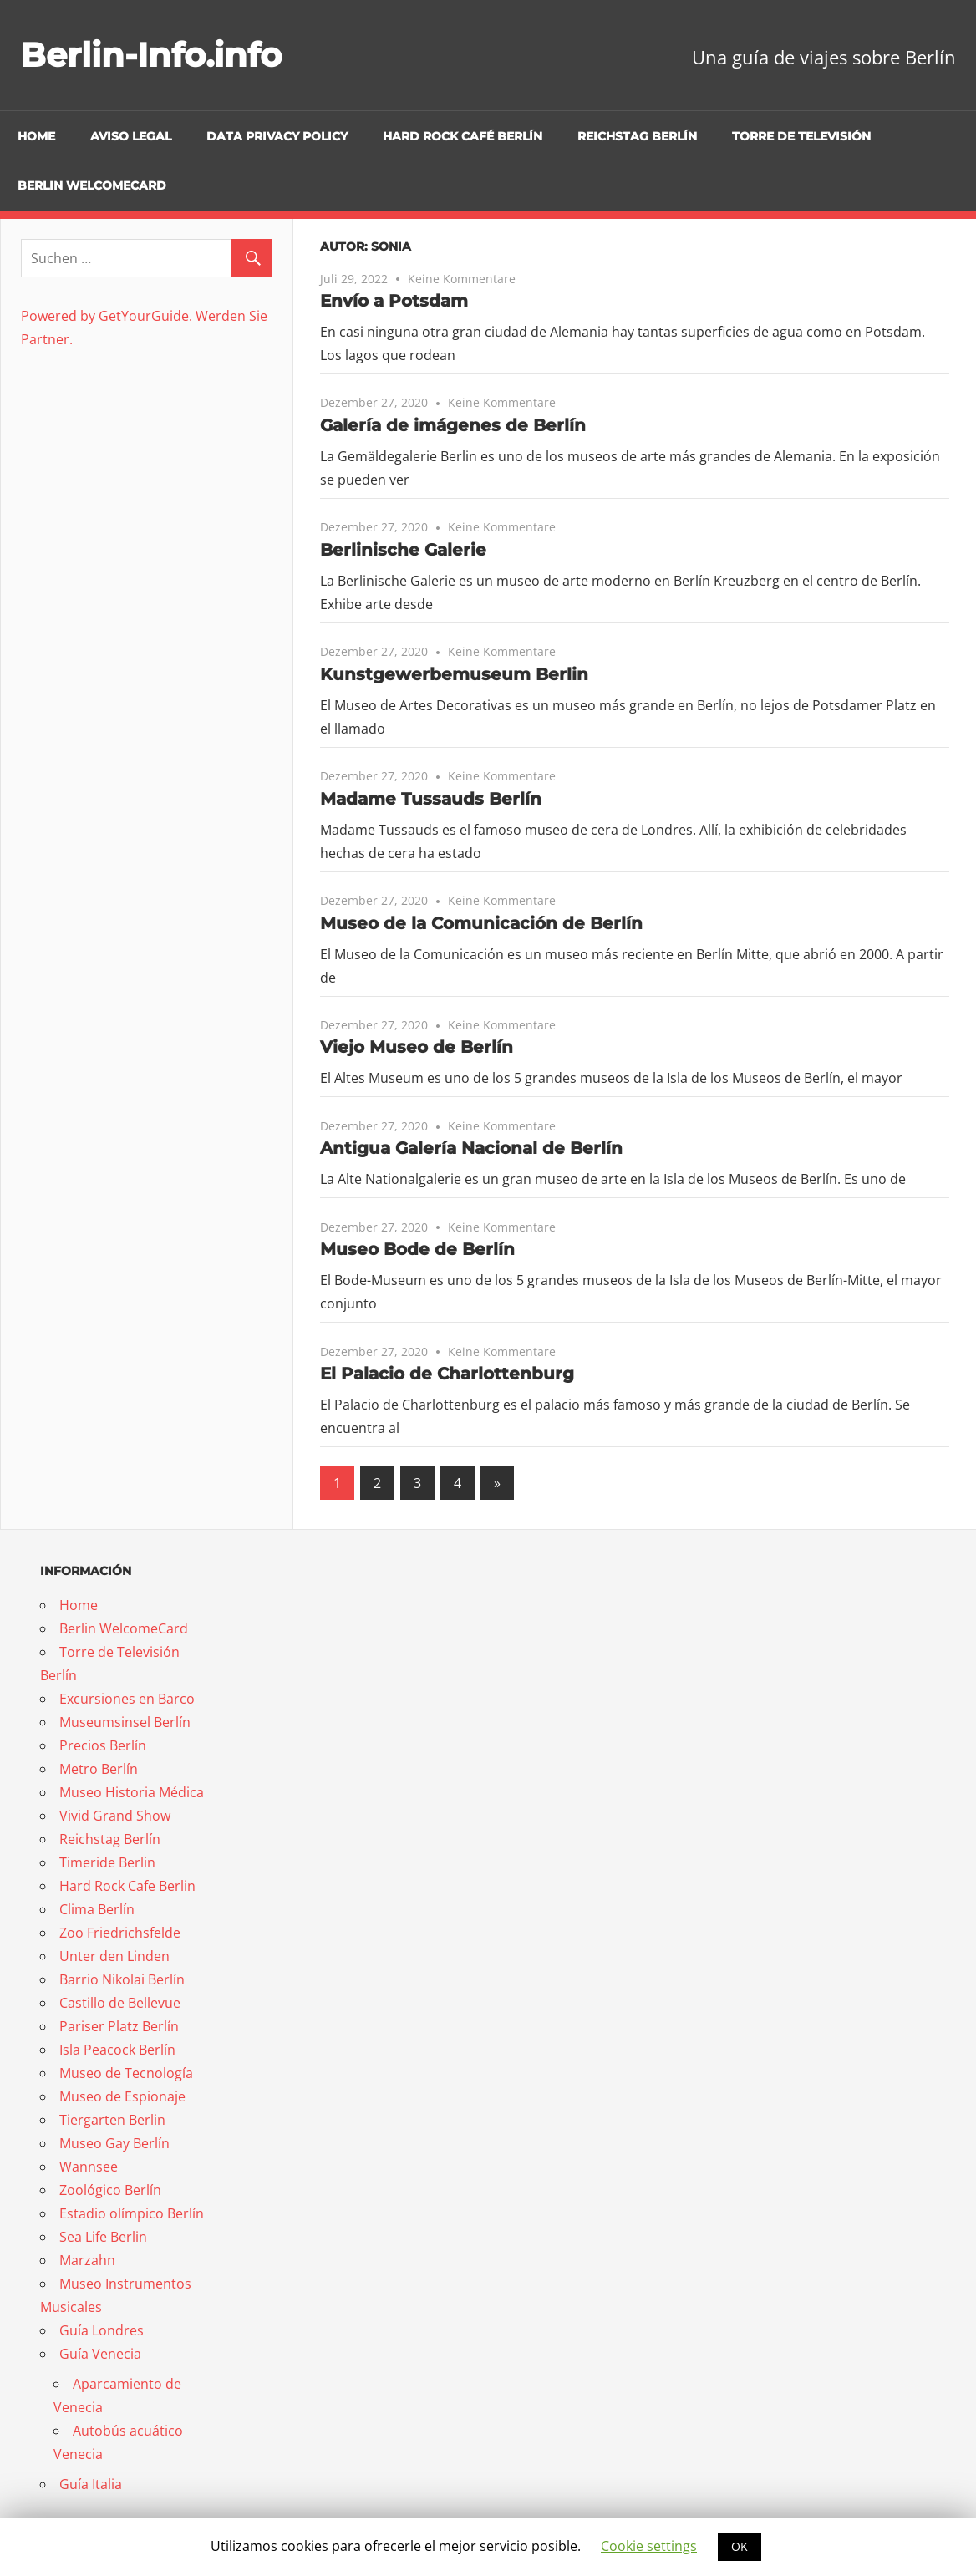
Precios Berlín (102, 1745)
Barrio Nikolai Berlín (122, 1979)
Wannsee (88, 2166)
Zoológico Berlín (110, 2190)
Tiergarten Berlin (112, 2120)
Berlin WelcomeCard (92, 185)
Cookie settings (649, 2546)
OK (739, 2546)
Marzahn (87, 2260)
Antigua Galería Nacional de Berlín (471, 1148)
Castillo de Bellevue (119, 2003)
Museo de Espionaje (122, 2096)
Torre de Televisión (801, 136)
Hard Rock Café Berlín (462, 136)
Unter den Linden (114, 1956)
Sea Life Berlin (103, 2237)
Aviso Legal (130, 136)
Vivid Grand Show (114, 1815)
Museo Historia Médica (131, 1792)
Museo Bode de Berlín (417, 1249)
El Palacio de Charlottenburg (447, 1374)
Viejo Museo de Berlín (416, 1047)
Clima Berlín (97, 1909)
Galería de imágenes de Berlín (453, 425)
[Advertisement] (125, 483)
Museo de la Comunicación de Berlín (481, 923)
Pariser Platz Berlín (119, 2026)
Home (36, 136)
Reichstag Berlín (637, 136)
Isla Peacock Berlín (117, 2049)
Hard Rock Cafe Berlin (127, 1886)
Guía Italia (90, 2484)
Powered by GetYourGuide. (106, 316)
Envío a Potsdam (394, 301)
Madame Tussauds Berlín (430, 799)
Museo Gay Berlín (114, 2143)
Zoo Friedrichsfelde (119, 1932)
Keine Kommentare (462, 279)
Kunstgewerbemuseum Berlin (454, 674)
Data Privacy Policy (277, 136)
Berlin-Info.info (151, 54)
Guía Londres (101, 2330)
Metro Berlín (98, 1769)
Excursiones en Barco (127, 1698)
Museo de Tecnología (126, 2073)
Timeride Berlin (107, 1862)
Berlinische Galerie (403, 550)
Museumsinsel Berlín (125, 1722)
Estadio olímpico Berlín (131, 2213)
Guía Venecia (100, 2354)
